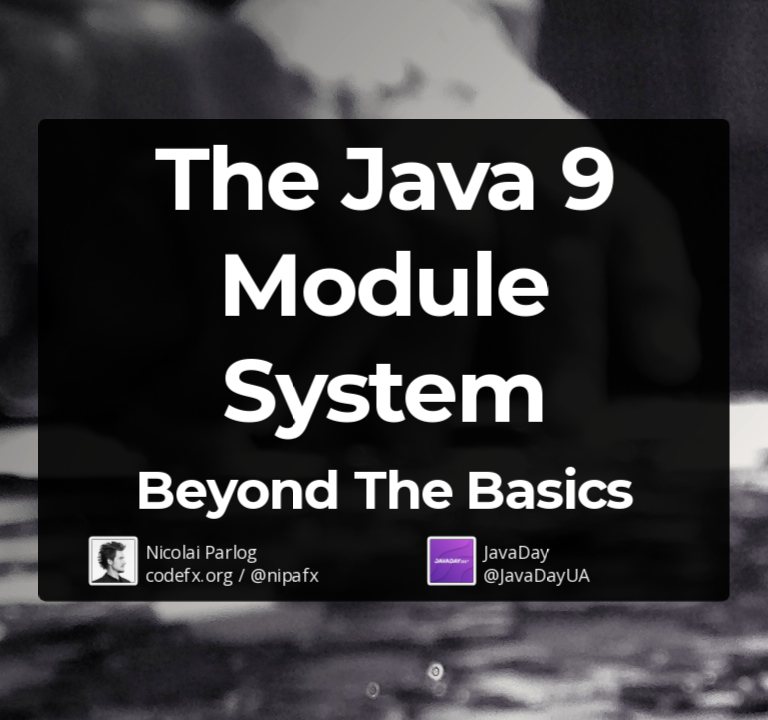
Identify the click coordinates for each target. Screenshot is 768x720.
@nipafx (284, 574)
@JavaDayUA (536, 574)
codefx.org (189, 574)
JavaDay (516, 551)
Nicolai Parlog (201, 551)
